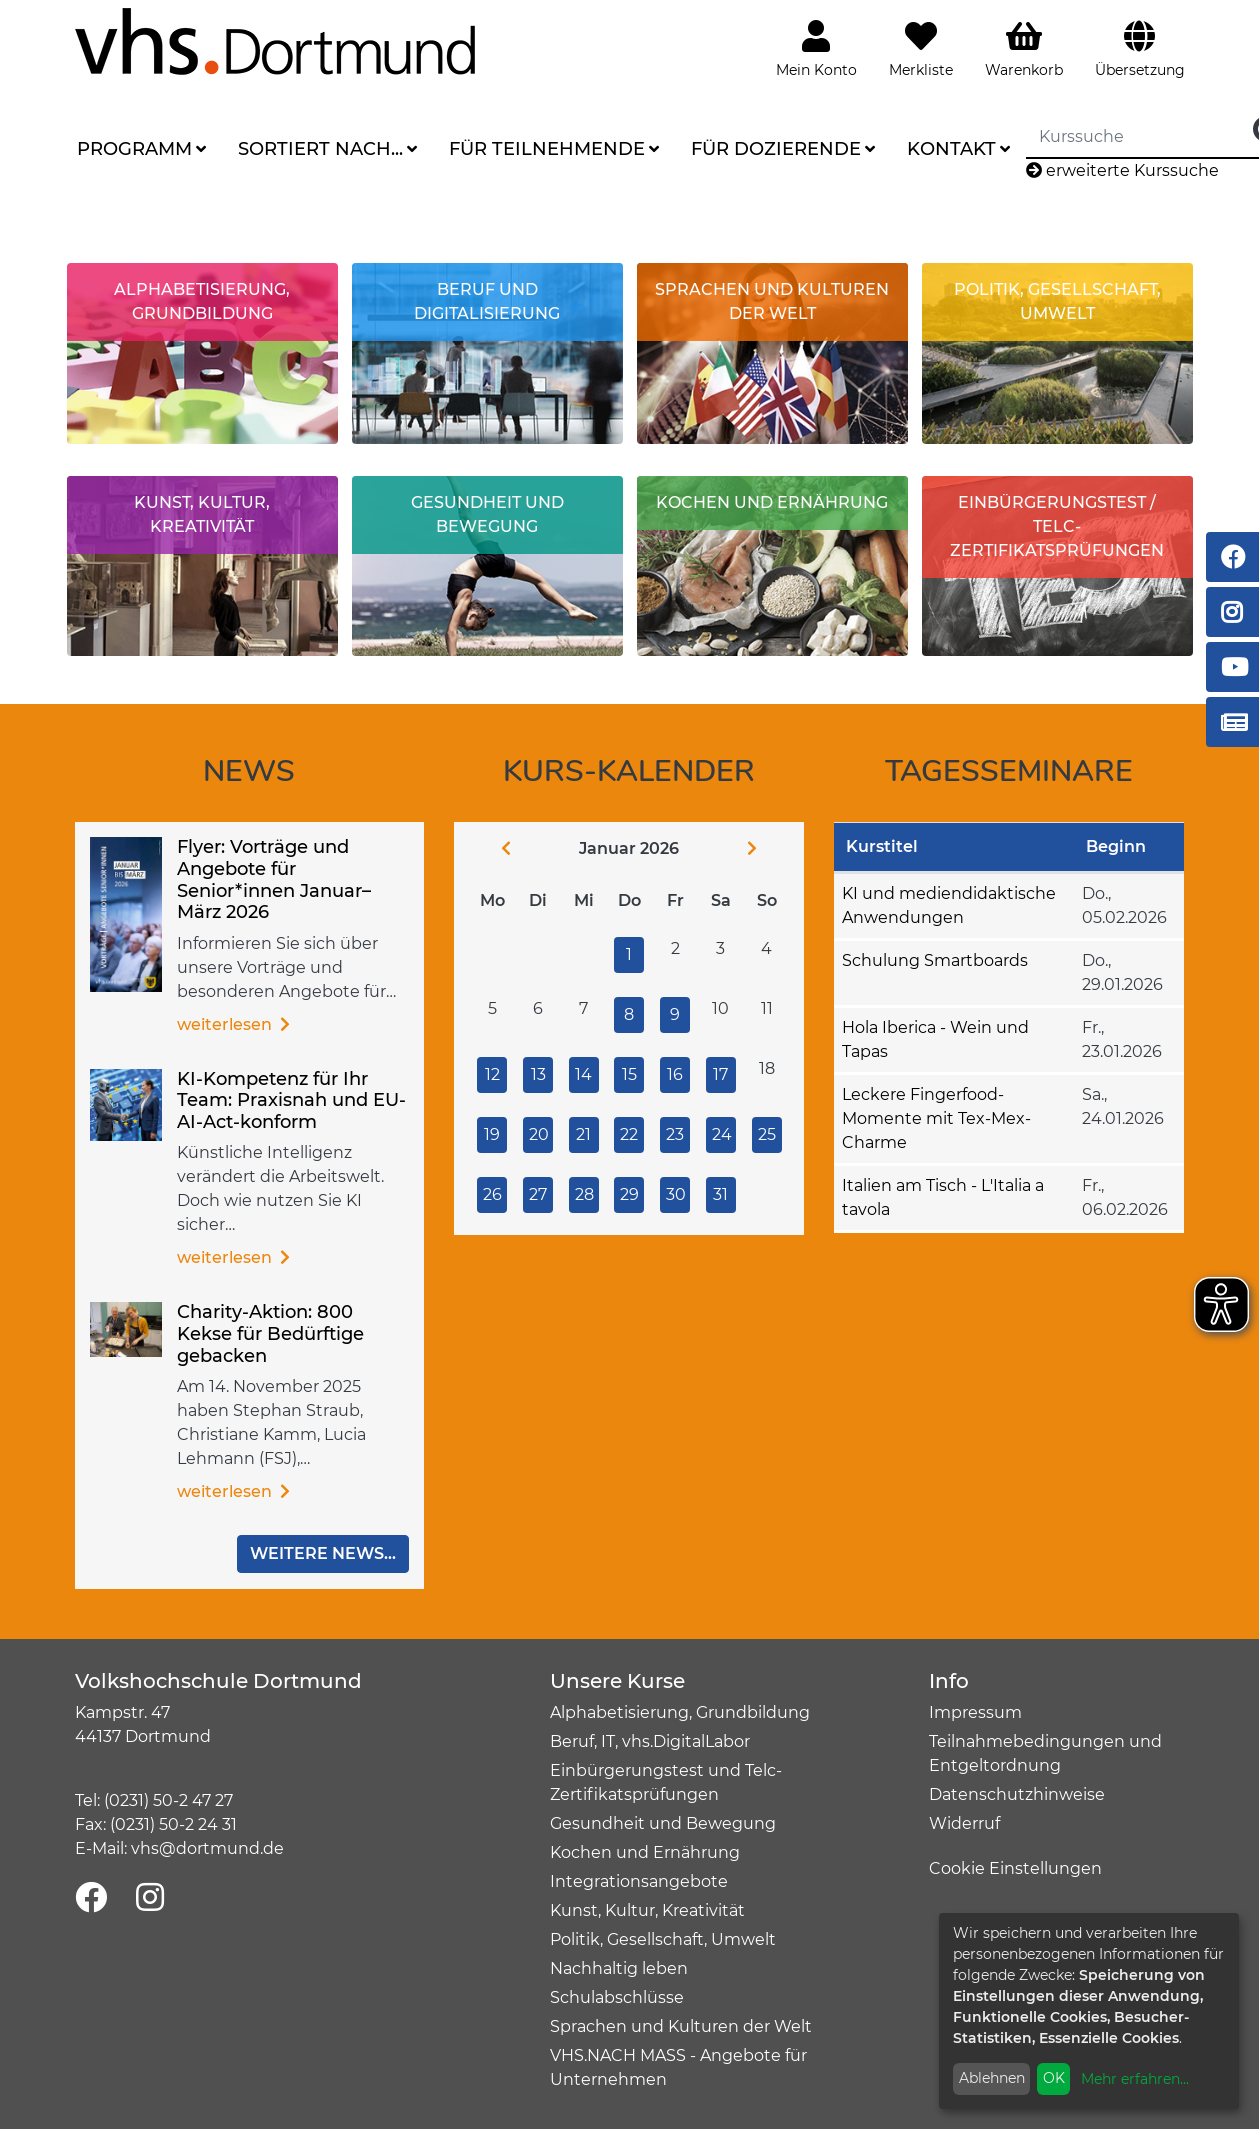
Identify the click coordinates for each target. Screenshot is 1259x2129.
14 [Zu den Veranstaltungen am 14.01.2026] (583, 1074)
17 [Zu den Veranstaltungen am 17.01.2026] (720, 1074)
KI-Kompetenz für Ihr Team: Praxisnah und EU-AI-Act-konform (291, 1100)
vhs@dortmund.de (207, 1848)
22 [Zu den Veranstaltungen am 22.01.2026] (629, 1134)
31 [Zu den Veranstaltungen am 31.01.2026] (720, 1194)
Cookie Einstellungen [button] (1015, 1868)
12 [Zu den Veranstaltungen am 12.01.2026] (492, 1074)
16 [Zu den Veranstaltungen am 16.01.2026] (675, 1074)
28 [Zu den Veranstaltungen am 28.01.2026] (584, 1194)
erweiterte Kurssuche (1122, 170)
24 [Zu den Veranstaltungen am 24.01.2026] (722, 1134)
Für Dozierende (776, 149)
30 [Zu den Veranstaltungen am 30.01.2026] (676, 1194)
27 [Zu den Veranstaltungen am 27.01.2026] (538, 1194)
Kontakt (951, 149)
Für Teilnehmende (547, 149)
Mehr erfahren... (1135, 2079)
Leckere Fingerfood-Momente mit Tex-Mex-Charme (936, 1118)
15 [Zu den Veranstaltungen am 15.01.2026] (629, 1074)
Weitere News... (323, 1553)
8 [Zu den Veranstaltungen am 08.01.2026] (629, 1014)
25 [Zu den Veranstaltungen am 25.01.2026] (767, 1134)
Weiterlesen (226, 1024)
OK (1054, 2078)
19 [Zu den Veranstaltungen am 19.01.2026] (492, 1134)
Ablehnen (992, 2078)
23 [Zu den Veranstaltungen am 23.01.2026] (675, 1134)
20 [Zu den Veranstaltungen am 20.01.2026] (539, 1134)
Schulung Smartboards (935, 960)
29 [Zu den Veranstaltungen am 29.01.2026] (629, 1194)
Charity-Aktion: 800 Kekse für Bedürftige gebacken (270, 1333)
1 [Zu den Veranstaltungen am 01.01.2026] (629, 954)
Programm (134, 149)
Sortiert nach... (320, 149)
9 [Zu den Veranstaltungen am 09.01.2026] (675, 1014)
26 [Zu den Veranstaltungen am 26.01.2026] (492, 1194)
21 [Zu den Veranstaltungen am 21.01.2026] (583, 1134)
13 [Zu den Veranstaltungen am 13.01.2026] (538, 1074)
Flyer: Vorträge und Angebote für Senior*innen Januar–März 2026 (274, 879)
